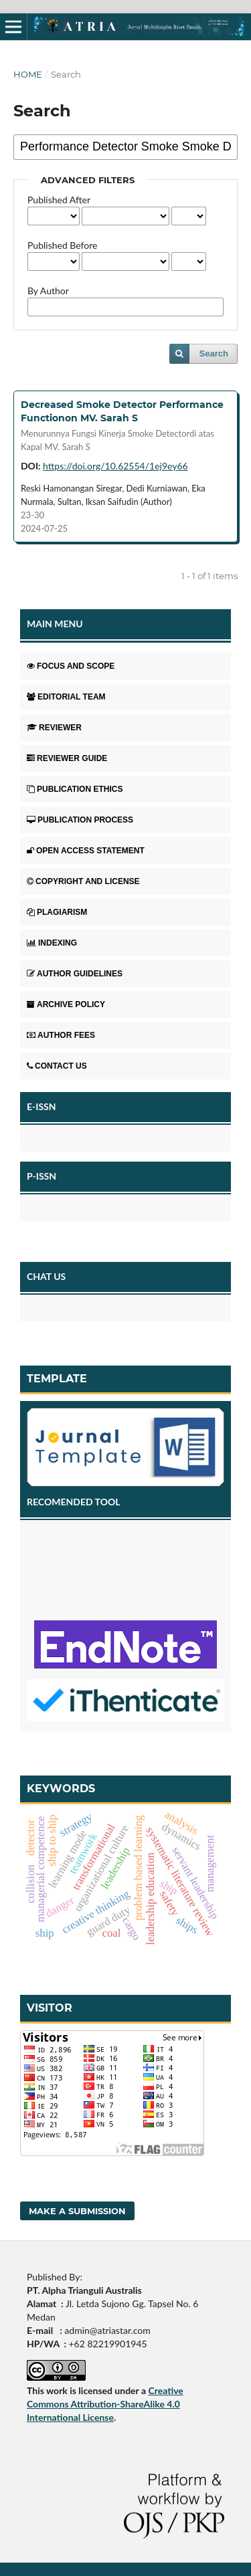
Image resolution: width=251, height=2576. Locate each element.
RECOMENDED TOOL (73, 1501)
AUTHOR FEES (61, 1035)
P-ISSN (41, 1176)
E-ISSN (41, 1106)
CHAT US (46, 1276)
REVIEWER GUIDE (67, 758)
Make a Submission (77, 2211)
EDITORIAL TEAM (66, 697)
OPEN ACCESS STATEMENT (86, 850)
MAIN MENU (55, 623)
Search (213, 353)
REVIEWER (54, 727)
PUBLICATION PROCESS (80, 820)
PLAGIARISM (57, 912)
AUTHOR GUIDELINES (74, 973)
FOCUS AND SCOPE (70, 666)
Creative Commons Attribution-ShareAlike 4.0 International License (105, 2404)
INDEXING (52, 943)
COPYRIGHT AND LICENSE (83, 881)
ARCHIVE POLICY (66, 1004)
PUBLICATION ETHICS (74, 789)
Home (27, 74)
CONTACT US (57, 1066)
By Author (48, 290)
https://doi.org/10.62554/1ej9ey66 (115, 465)
